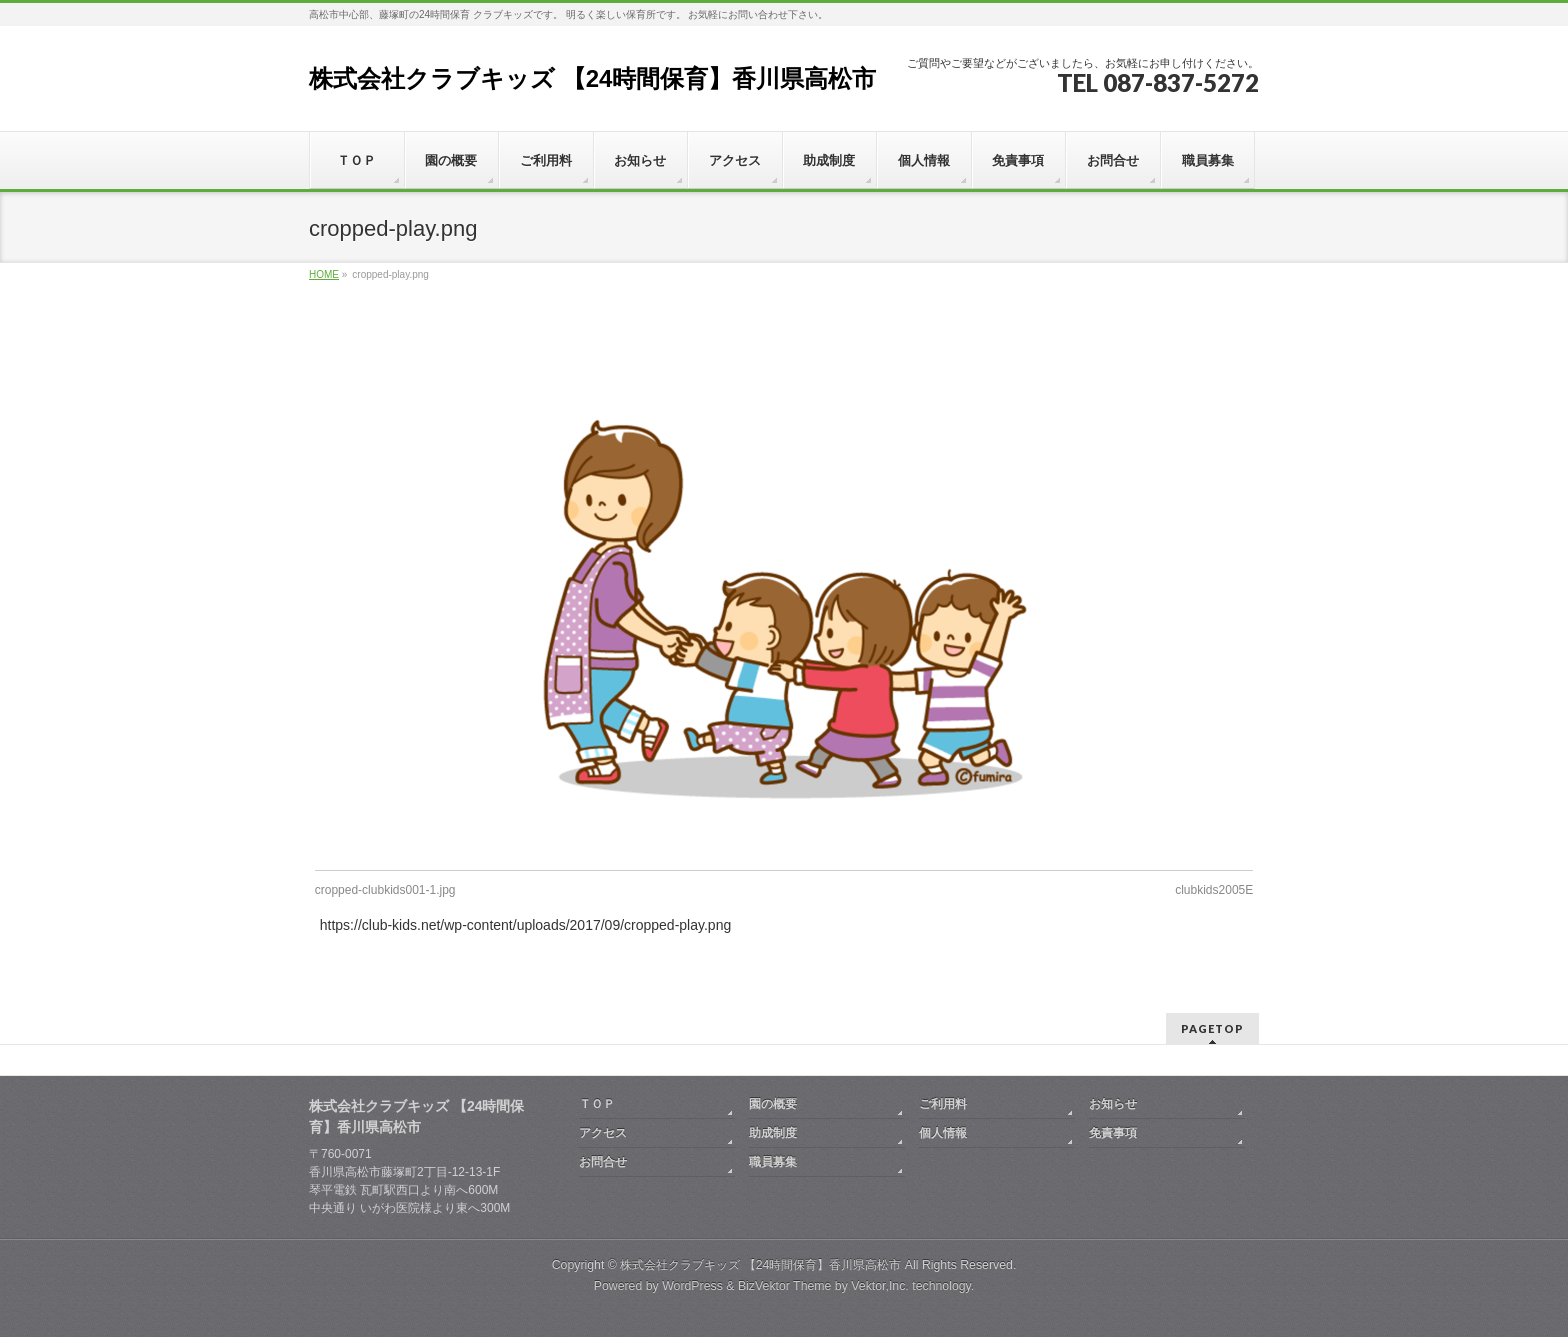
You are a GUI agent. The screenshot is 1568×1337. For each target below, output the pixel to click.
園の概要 (773, 1104)
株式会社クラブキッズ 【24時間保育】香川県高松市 (592, 78)
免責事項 (1113, 1133)
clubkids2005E (1214, 890)
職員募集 (773, 1162)
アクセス (603, 1133)
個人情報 (943, 1133)
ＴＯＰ (597, 1104)
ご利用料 (943, 1104)
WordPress (692, 1286)
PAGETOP (1212, 1028)
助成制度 (773, 1133)
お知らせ (1113, 1104)
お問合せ (603, 1162)
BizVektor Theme (785, 1286)
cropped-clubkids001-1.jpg (385, 890)
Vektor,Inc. (880, 1286)
